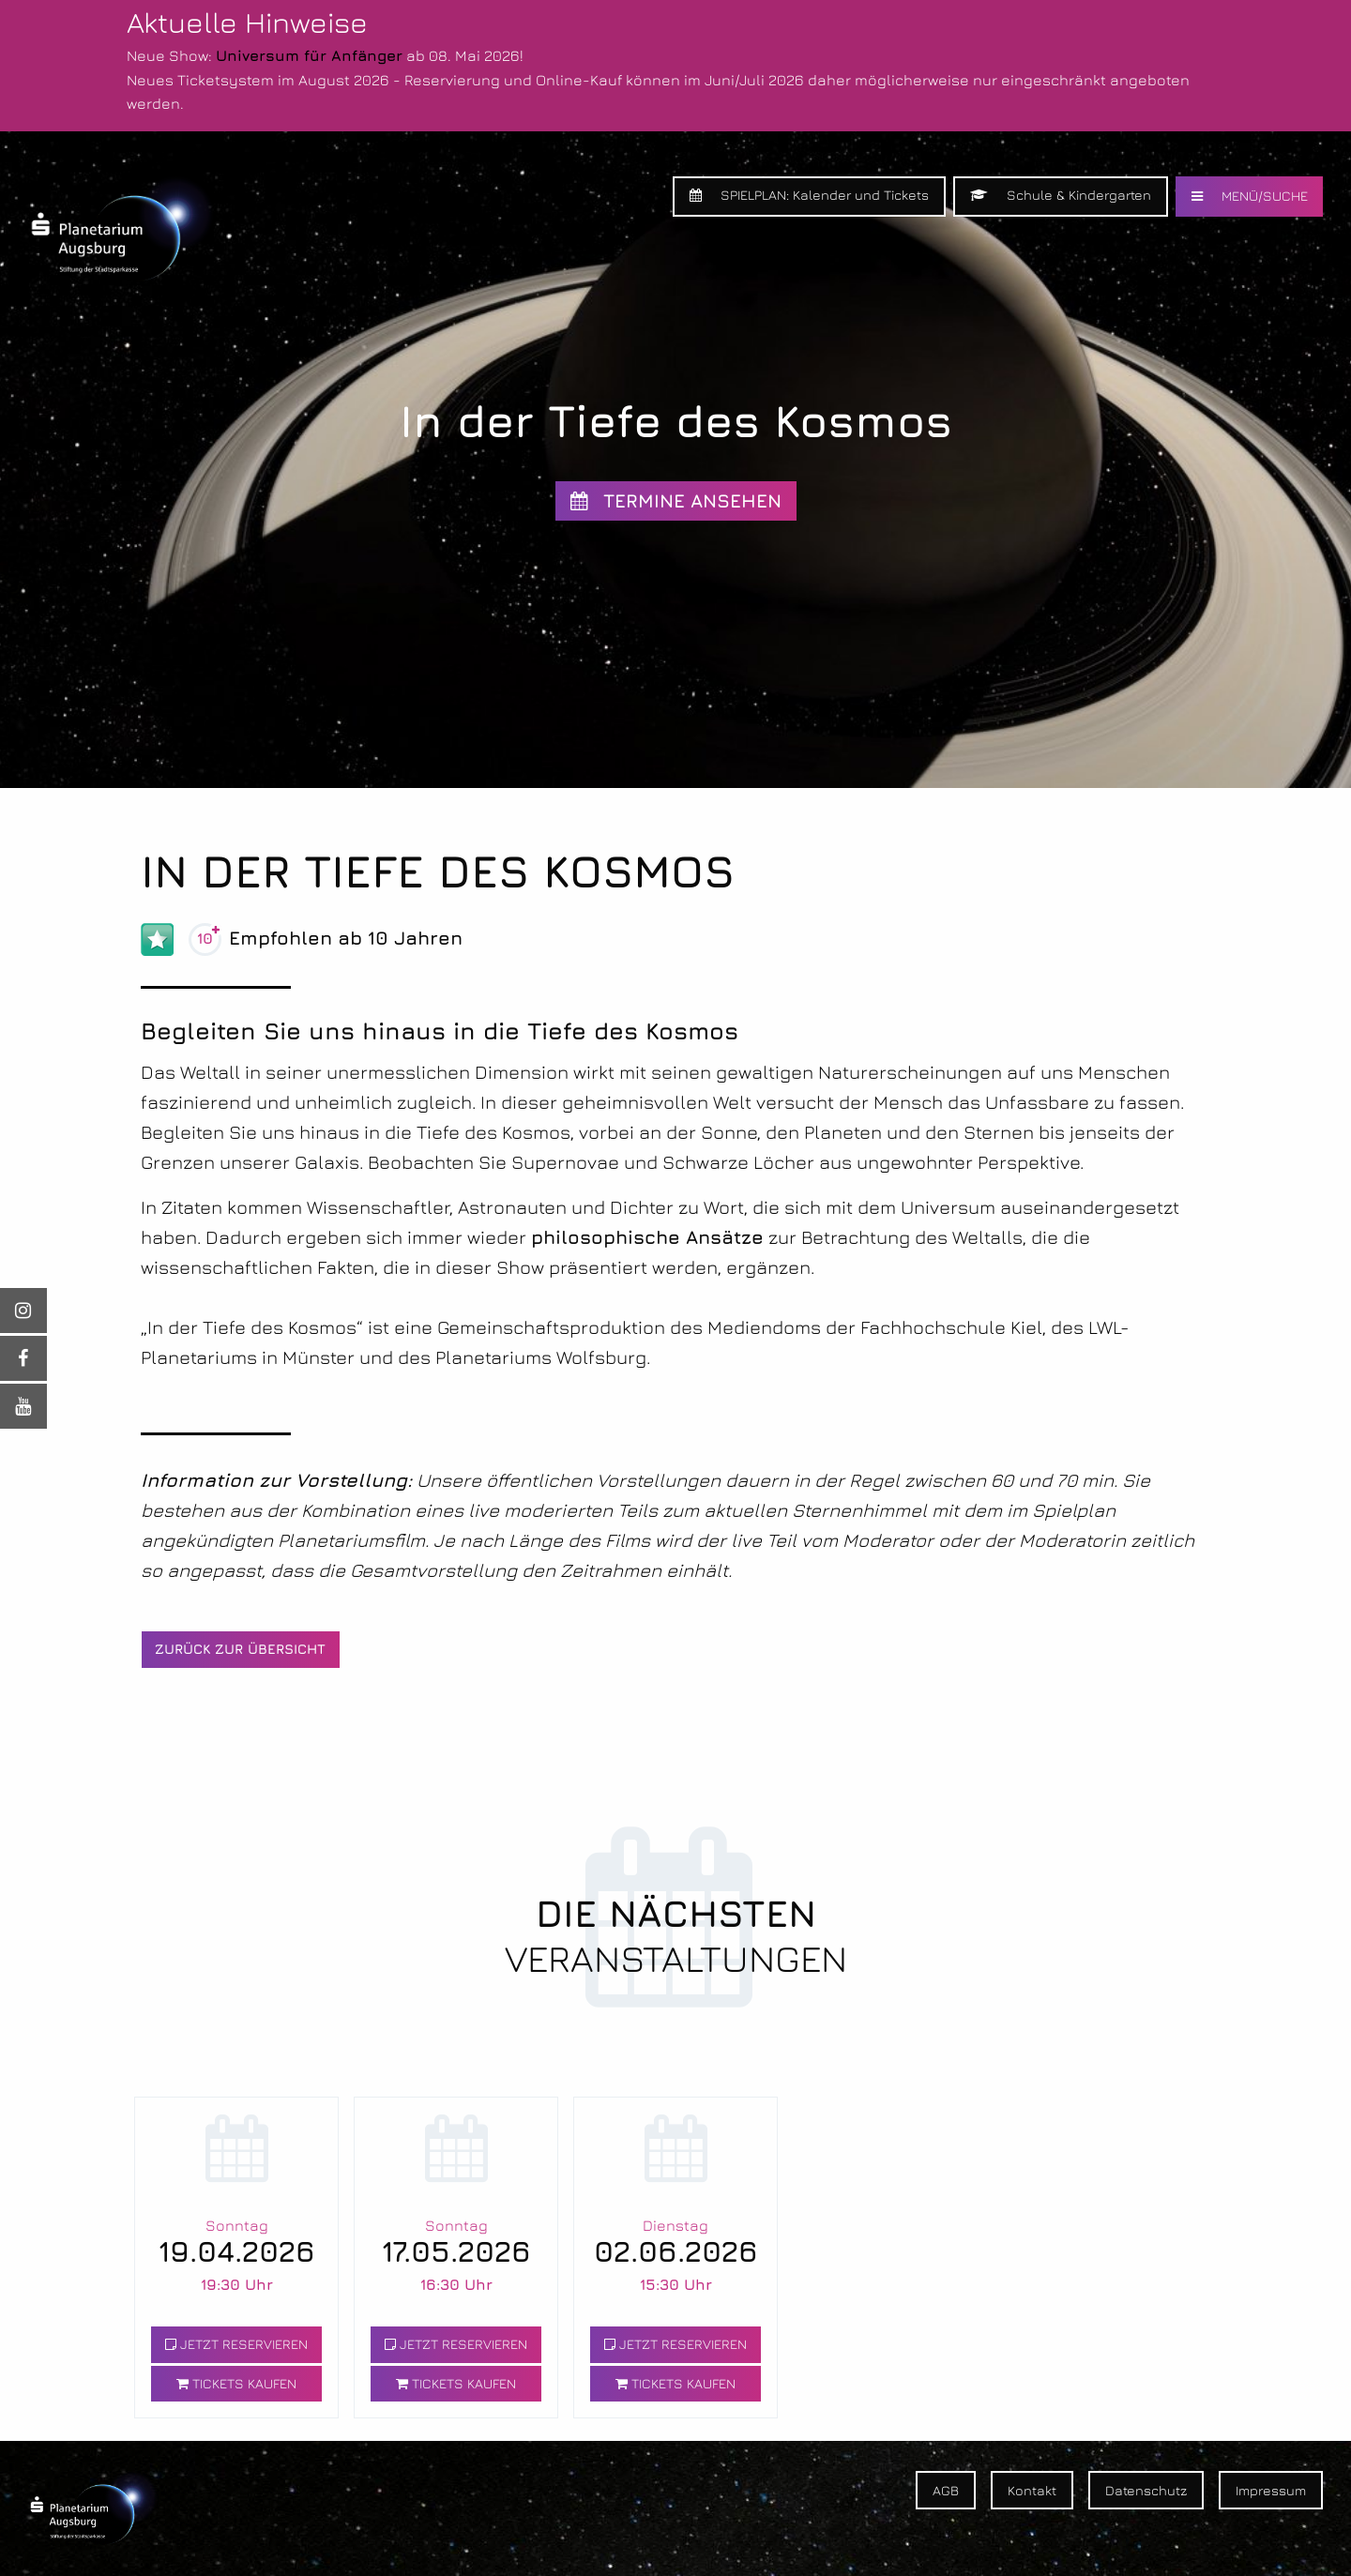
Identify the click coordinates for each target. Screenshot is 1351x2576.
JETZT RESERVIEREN (236, 2344)
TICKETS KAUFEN (236, 2383)
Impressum (1271, 2490)
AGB (946, 2490)
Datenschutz (1146, 2490)
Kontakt (1032, 2490)
